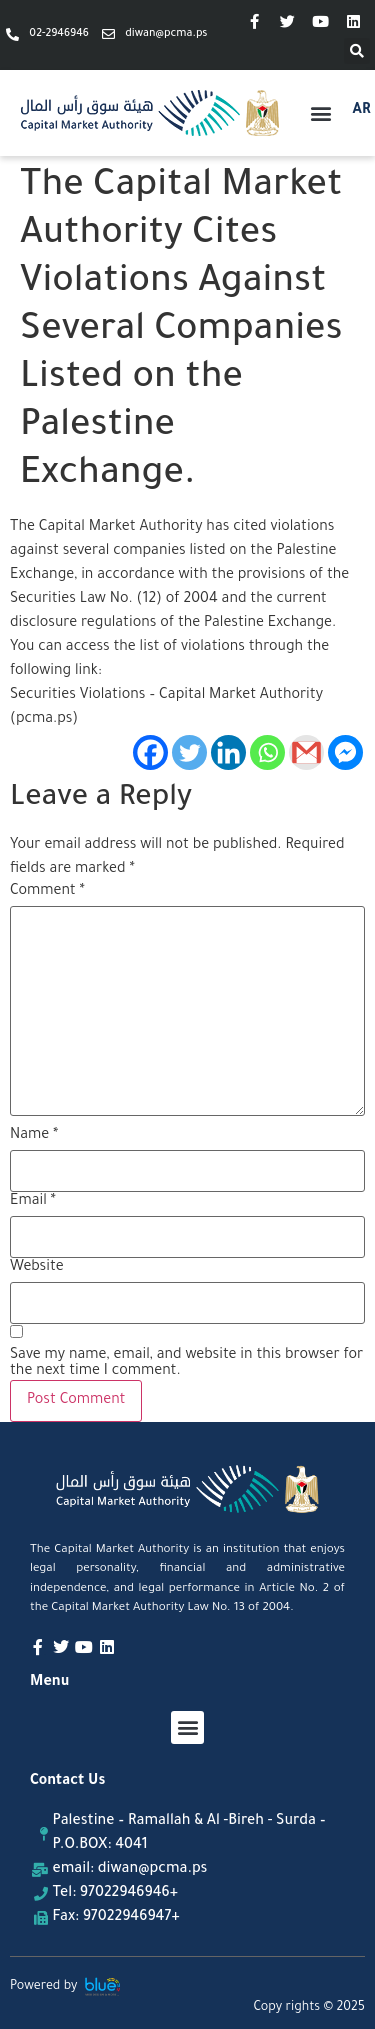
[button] (357, 51)
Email (33, 1202)
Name (34, 1136)
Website (37, 1268)
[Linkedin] (228, 752)
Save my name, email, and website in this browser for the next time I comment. (186, 1364)
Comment (47, 892)
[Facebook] (150, 752)
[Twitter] (189, 752)
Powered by (44, 1987)
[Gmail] (306, 752)
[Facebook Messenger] (345, 752)
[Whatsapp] (267, 752)
